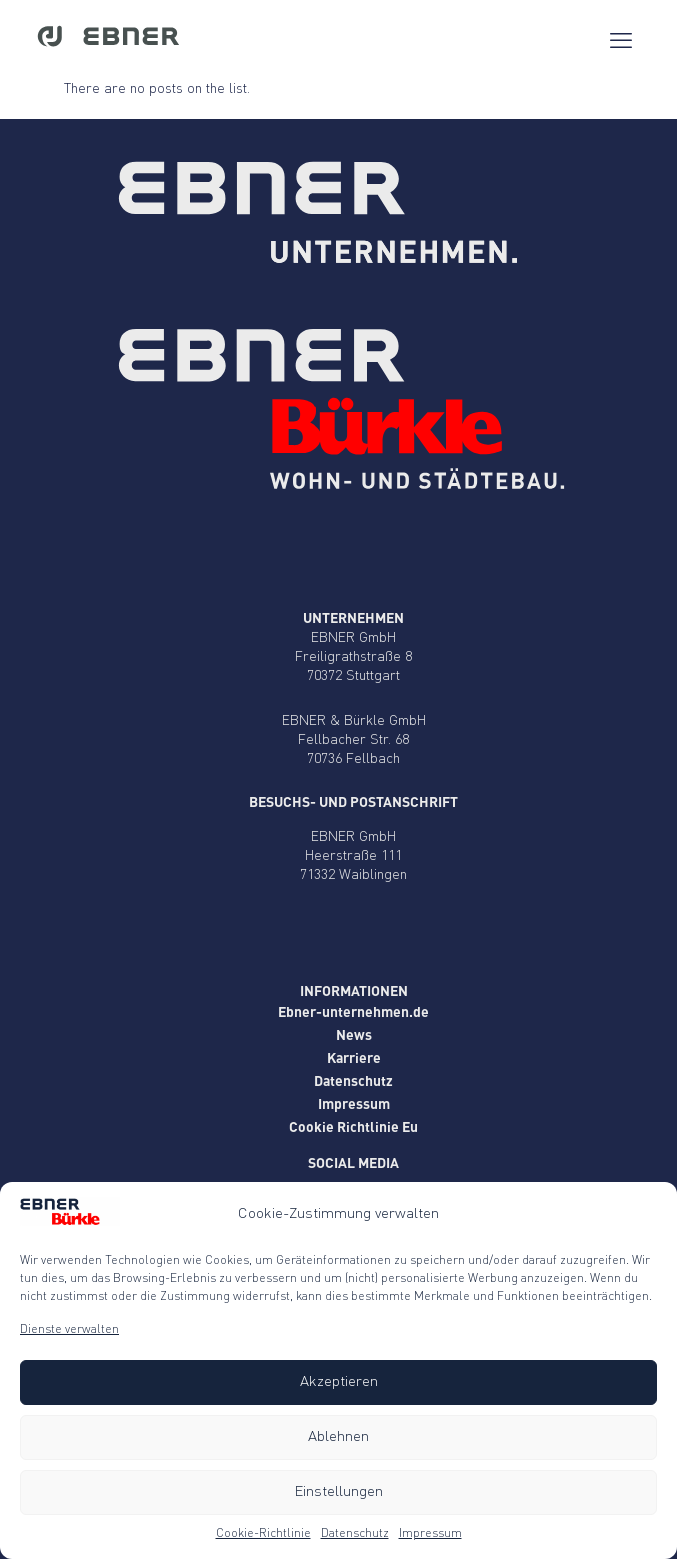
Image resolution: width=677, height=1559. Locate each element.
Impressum (430, 1534)
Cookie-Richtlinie (263, 1534)
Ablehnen (338, 1437)
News (354, 1036)
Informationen (354, 992)
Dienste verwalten (69, 1330)
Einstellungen (338, 1492)
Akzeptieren (339, 1382)
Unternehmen (353, 619)
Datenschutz (355, 1534)
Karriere (354, 1059)
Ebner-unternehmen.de (353, 1013)
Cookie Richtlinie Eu (353, 1128)
